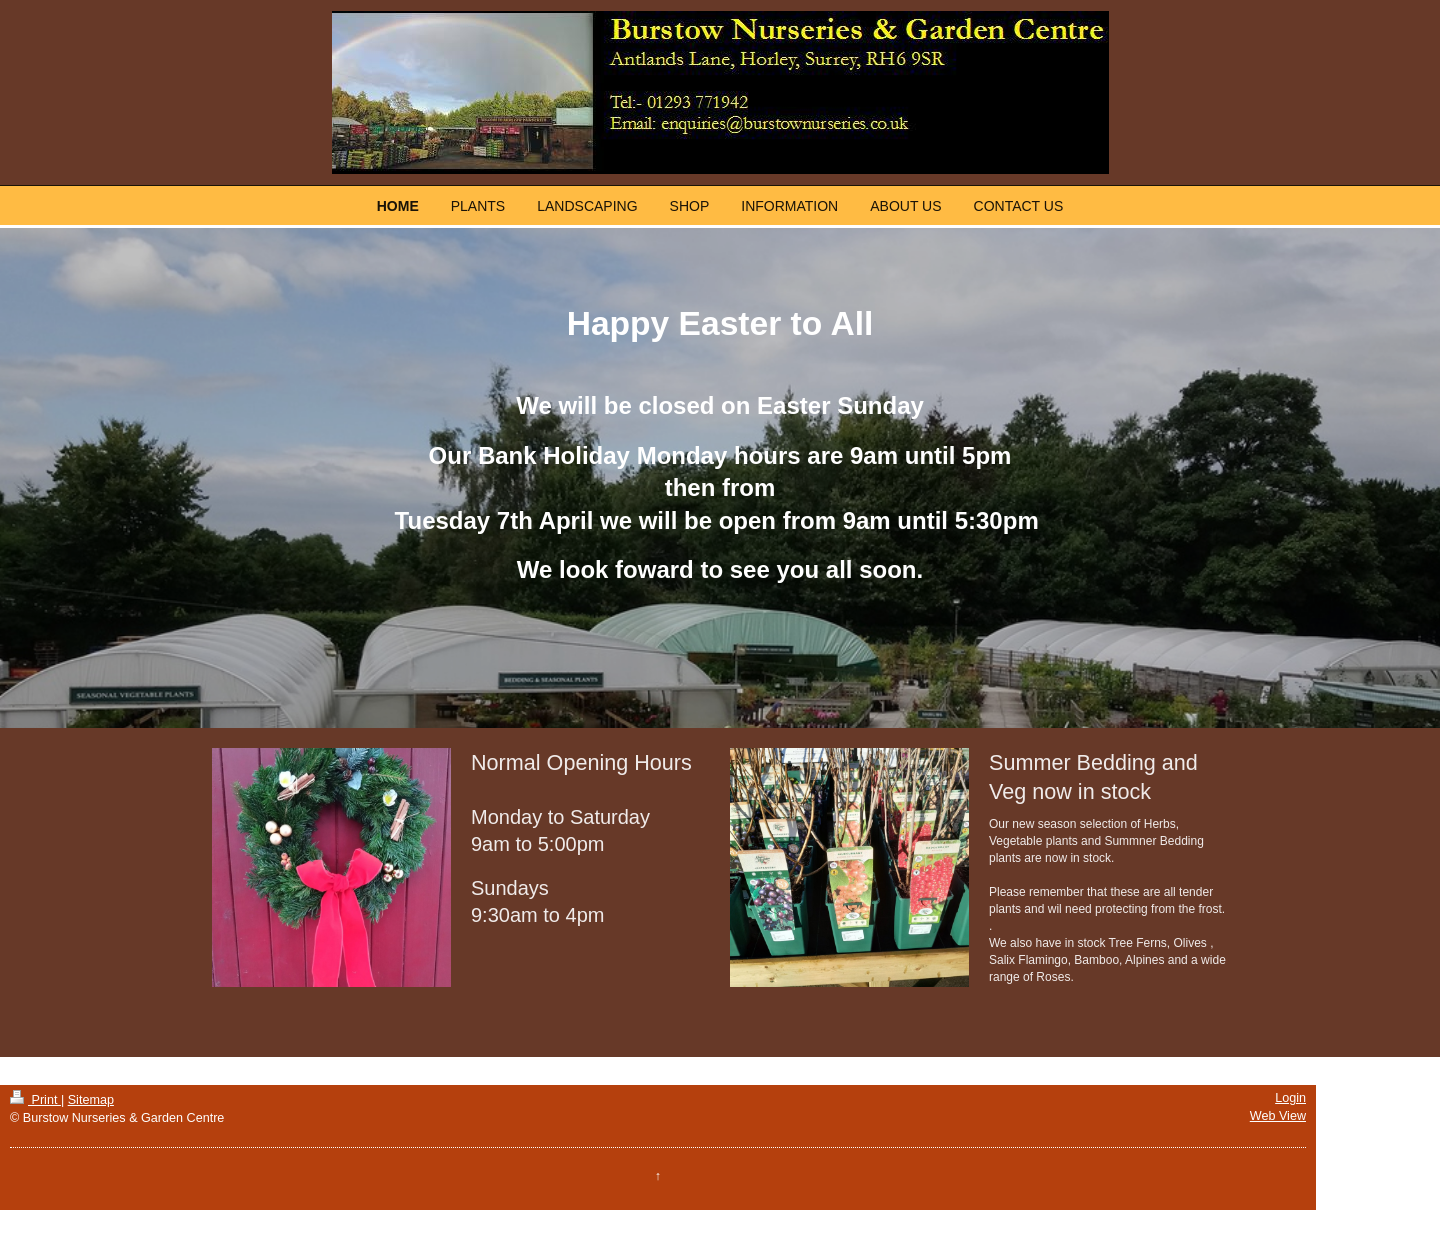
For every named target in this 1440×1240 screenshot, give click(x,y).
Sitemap (91, 1100)
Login (1290, 1098)
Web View (1278, 1116)
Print (35, 1100)
